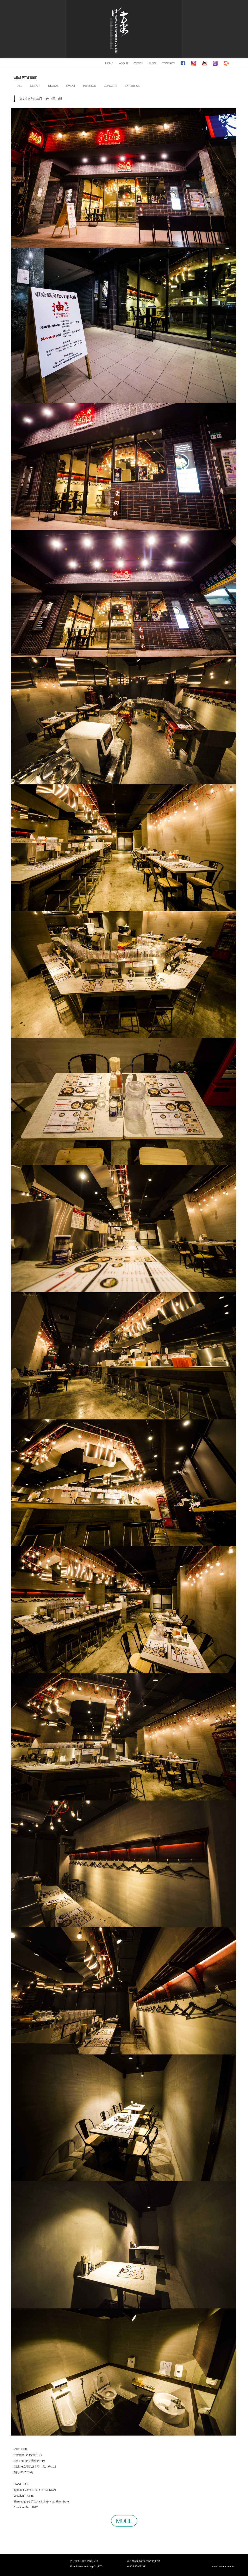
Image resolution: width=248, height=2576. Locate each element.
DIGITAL (53, 85)
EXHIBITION (132, 85)
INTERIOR (89, 85)
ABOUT (123, 63)
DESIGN (35, 85)
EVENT (70, 85)
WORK (138, 63)
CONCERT (110, 85)
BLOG (152, 63)
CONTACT (168, 63)
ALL (19, 85)
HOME (109, 63)
